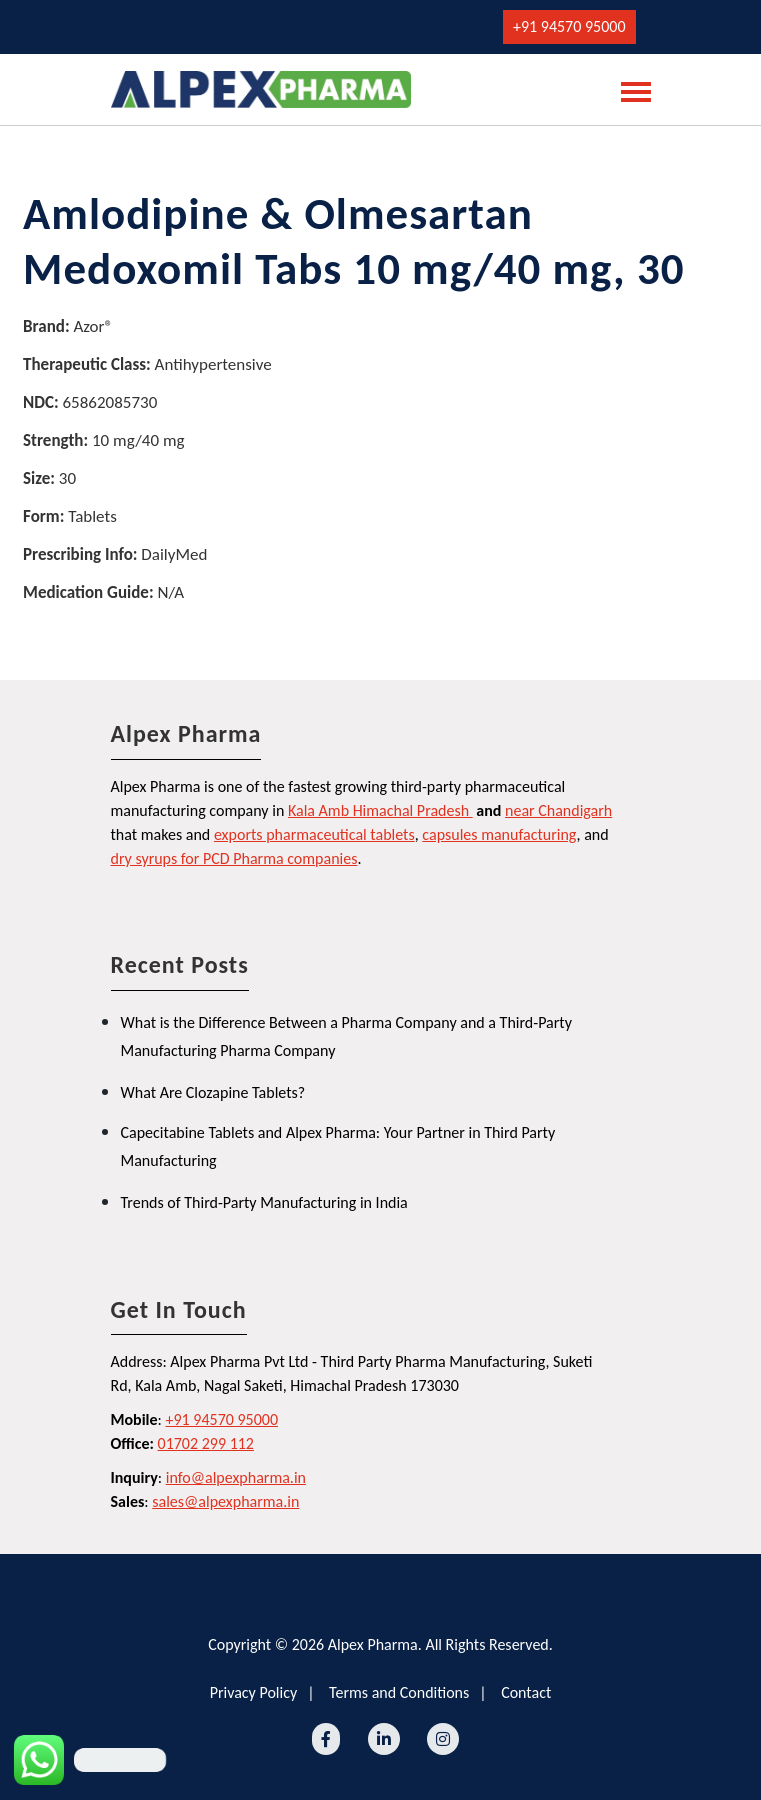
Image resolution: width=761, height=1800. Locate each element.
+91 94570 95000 (569, 26)
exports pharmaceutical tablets (314, 834)
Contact (526, 1692)
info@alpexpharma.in (236, 1477)
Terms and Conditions (399, 1692)
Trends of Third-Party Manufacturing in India (264, 1202)
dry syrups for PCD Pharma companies (234, 858)
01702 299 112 (206, 1443)
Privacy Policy (254, 1692)
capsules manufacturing (499, 834)
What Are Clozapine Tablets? (213, 1092)
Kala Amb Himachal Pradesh (378, 810)
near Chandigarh (558, 810)
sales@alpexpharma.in (225, 1501)
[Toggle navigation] (630, 90)
